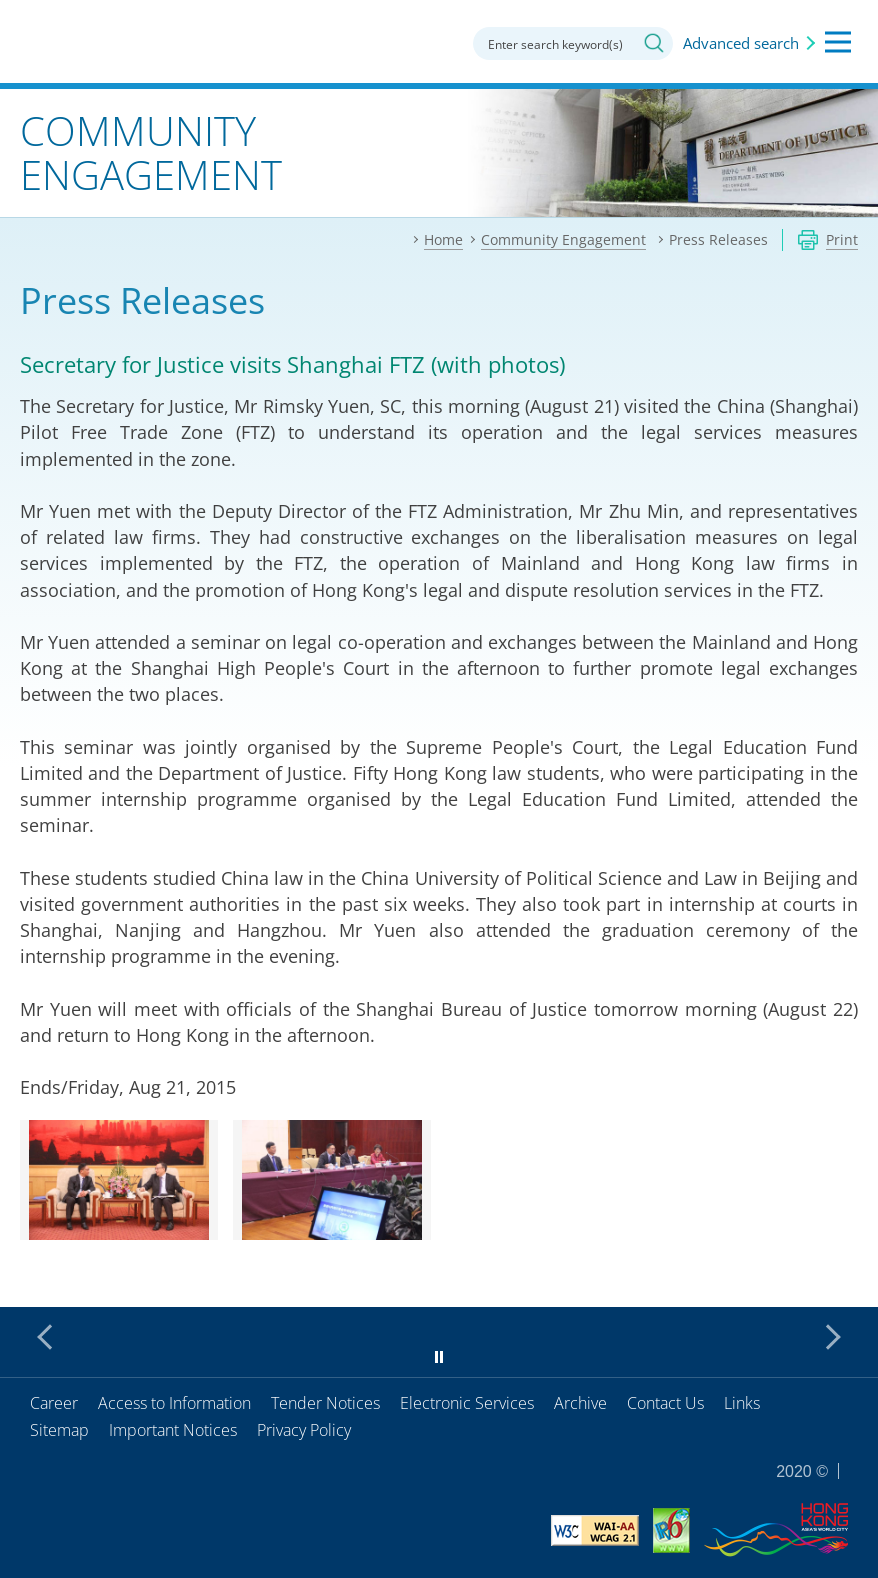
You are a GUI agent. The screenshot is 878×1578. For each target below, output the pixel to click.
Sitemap (59, 1430)
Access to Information (174, 1403)
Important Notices (173, 1430)
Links (742, 1403)
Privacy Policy (304, 1430)
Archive (580, 1403)
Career (54, 1403)
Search (654, 43)
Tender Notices (325, 1403)
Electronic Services (467, 1403)
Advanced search (741, 43)
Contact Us (665, 1403)
